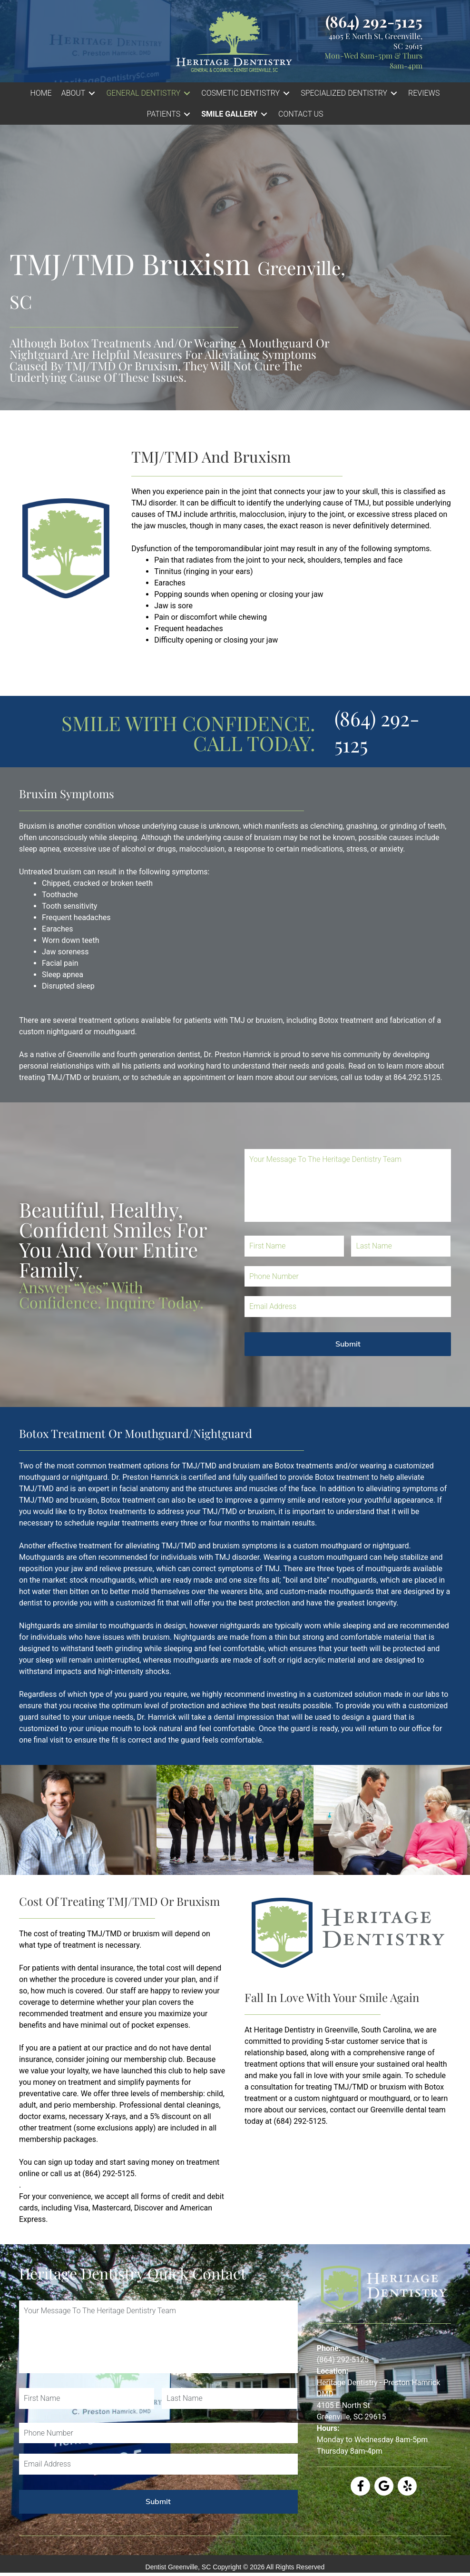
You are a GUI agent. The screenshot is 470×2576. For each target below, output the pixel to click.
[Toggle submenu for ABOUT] (92, 93)
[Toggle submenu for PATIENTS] (187, 114)
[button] (79, 93)
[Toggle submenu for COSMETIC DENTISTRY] (286, 93)
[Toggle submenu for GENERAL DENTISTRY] (187, 93)
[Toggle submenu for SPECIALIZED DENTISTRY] (394, 93)
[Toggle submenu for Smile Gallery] (264, 114)
